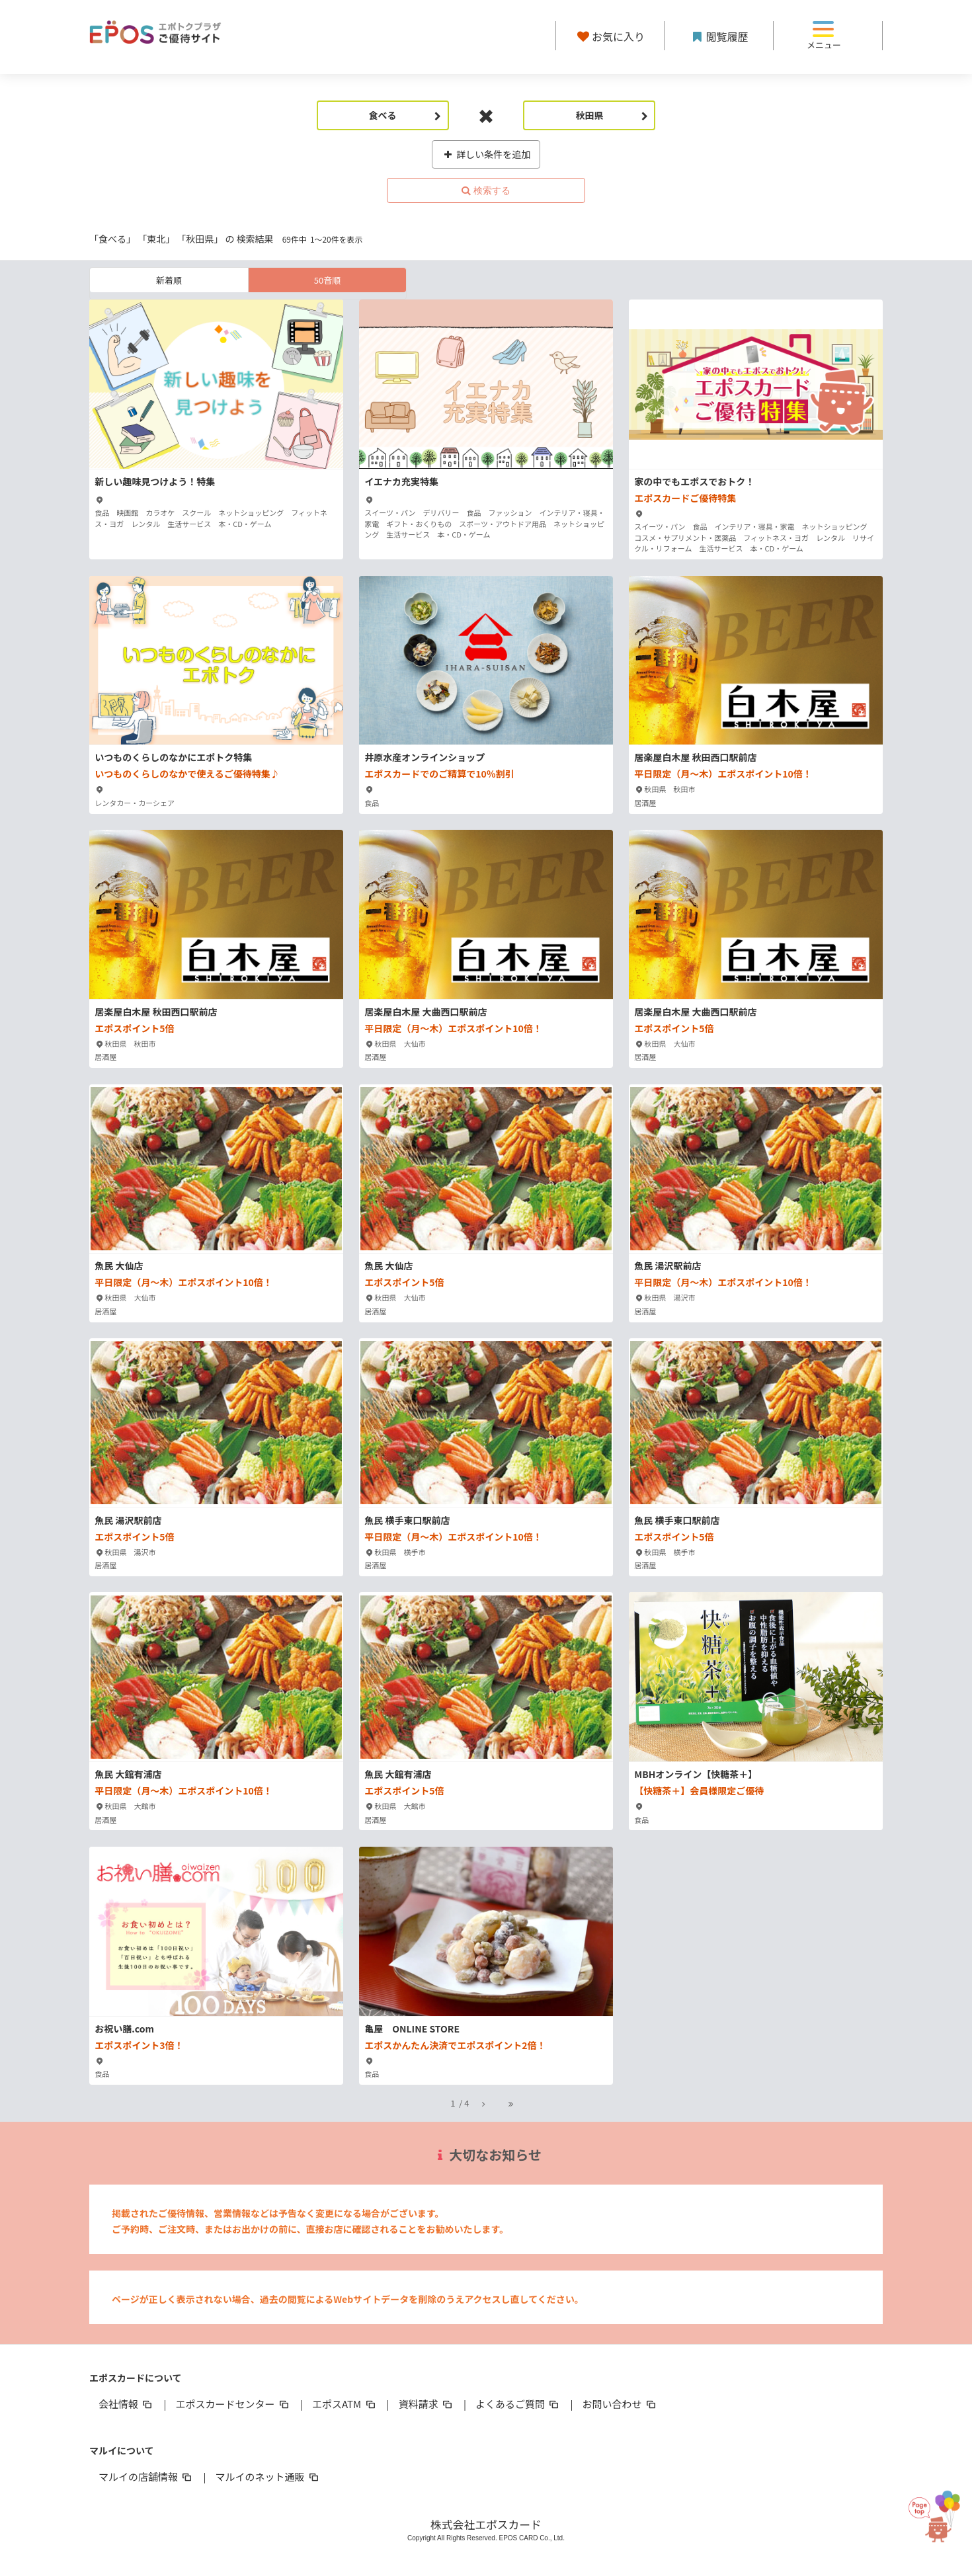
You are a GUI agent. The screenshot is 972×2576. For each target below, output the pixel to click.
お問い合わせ (620, 2404)
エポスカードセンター (232, 2404)
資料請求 (426, 2404)
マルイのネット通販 (267, 2476)
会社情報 (126, 2404)
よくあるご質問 (518, 2404)
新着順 (169, 280)
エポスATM (345, 2404)
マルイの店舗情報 (146, 2476)
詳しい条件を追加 (486, 154)
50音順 (327, 280)
